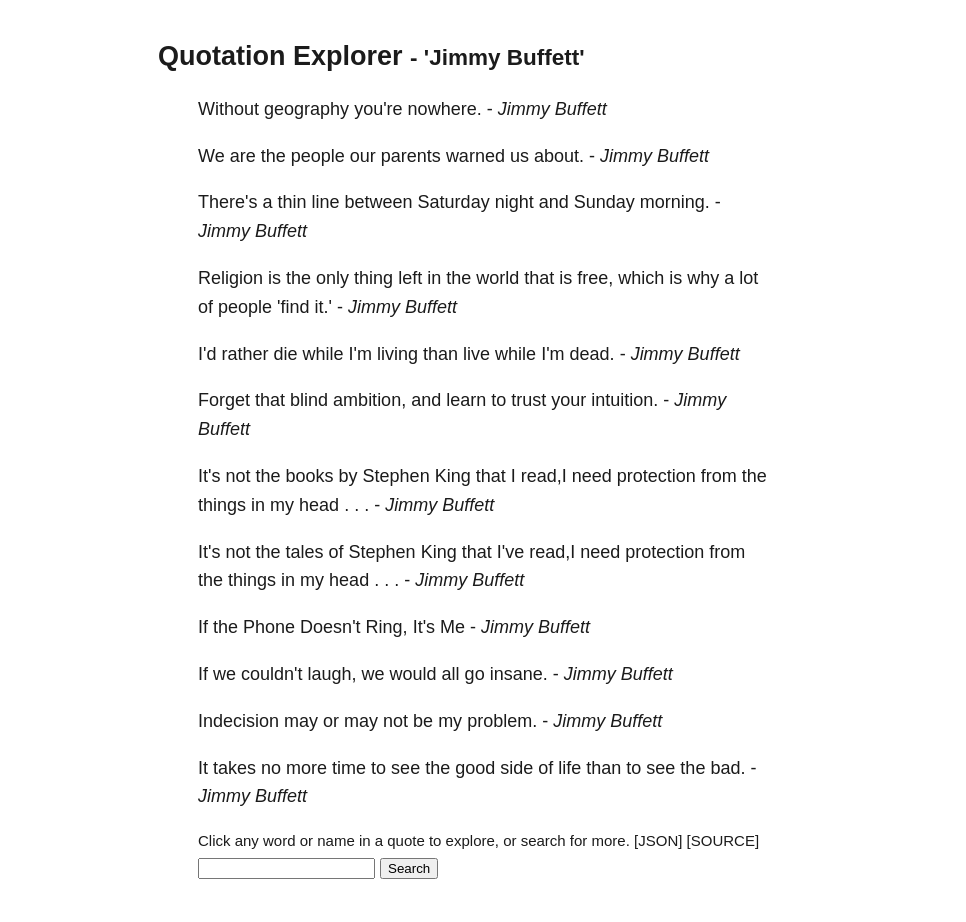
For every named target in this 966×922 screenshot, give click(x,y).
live (476, 354)
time (349, 768)
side (516, 768)
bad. (727, 768)
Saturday (454, 202)
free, (595, 278)
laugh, (332, 674)
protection (656, 476)
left (410, 278)
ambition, (369, 400)
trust (528, 400)
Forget (224, 400)
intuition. (624, 400)
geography (306, 109)
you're (378, 109)
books (310, 476)
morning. (675, 202)
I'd (207, 354)
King (453, 476)
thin (291, 202)
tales (305, 552)
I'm (360, 354)
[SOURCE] (723, 840)
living (397, 354)
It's (209, 476)
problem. (502, 721)
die (285, 354)
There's (227, 202)
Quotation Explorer (280, 56)
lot (748, 278)
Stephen (396, 476)
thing (373, 278)
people (318, 156)
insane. (519, 674)
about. (559, 156)
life (569, 768)
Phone (269, 627)
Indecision (238, 721)
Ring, (387, 627)
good (475, 768)
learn (466, 400)
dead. (592, 354)
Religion (230, 278)
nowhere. (445, 109)
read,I (544, 476)
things (222, 505)
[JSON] (658, 840)
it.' (323, 307)
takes (234, 768)
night (514, 202)
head (319, 505)
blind (309, 400)
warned (475, 156)
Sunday (604, 202)
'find (293, 307)
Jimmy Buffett (552, 109)
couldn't (271, 674)
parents (411, 156)
